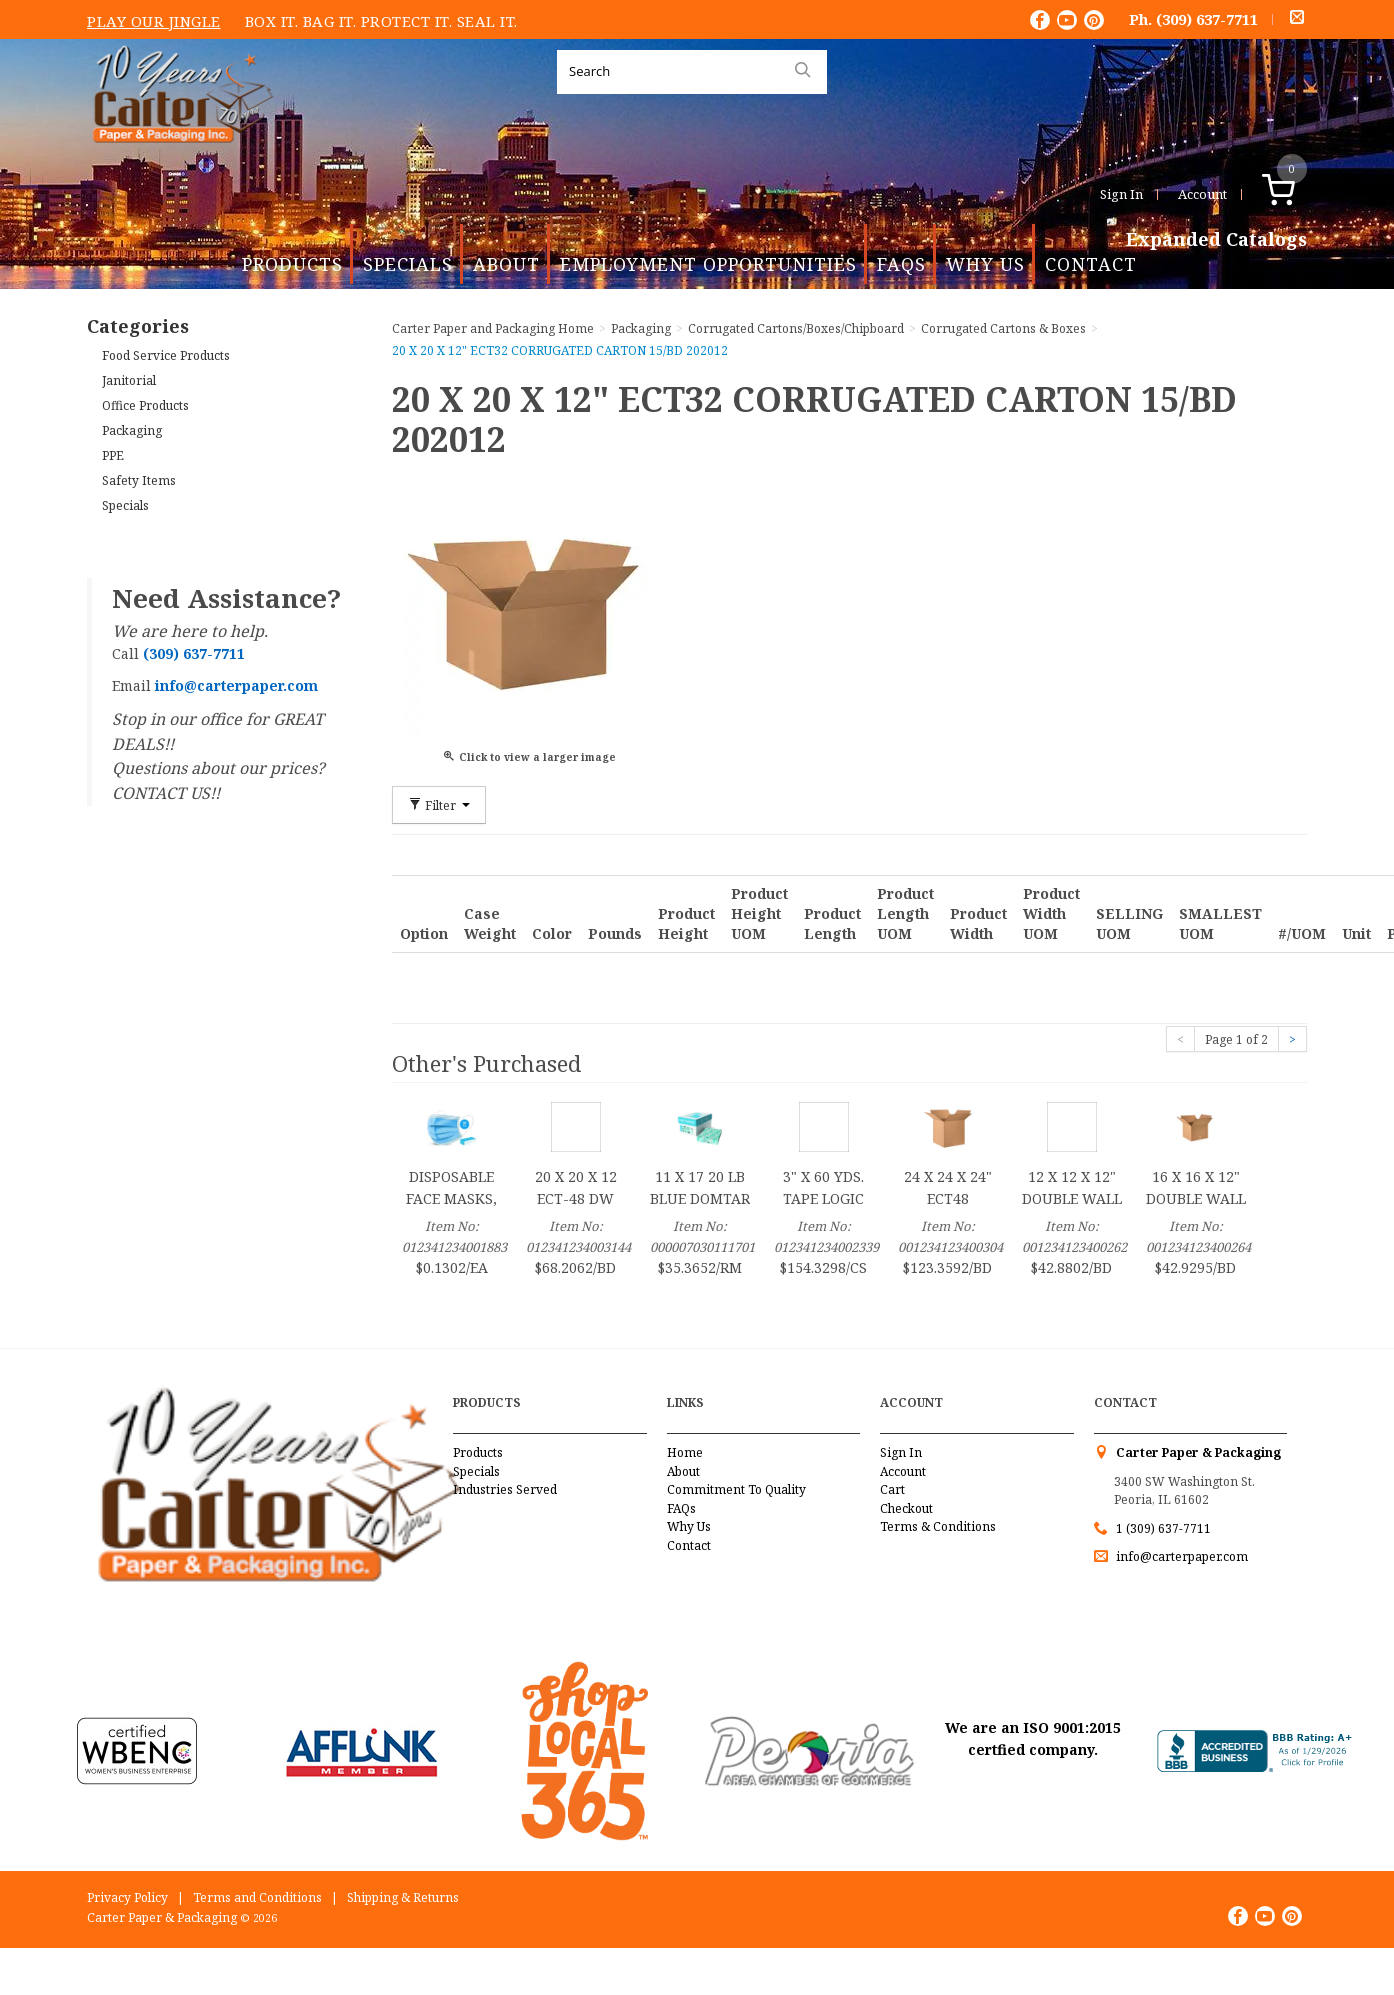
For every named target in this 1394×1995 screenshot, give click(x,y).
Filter (439, 805)
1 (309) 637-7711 (1163, 1528)
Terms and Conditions (257, 1897)
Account (1202, 194)
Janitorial (129, 380)
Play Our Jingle (154, 21)
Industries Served (505, 1489)
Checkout (906, 1508)
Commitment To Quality (736, 1489)
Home (685, 1452)
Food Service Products (166, 355)
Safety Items (139, 480)
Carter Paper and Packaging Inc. (178, 158)
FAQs (901, 264)
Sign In (1121, 194)
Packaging (132, 430)
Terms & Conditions (938, 1526)
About (506, 264)
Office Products (145, 405)
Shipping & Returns (403, 1897)
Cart (892, 1489)
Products (292, 264)
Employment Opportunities (708, 264)
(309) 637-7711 (1207, 19)
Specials (408, 264)
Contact (1091, 264)
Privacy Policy (127, 1897)
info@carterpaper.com (1180, 1556)
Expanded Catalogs (1216, 240)
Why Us (985, 264)
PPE (113, 455)
